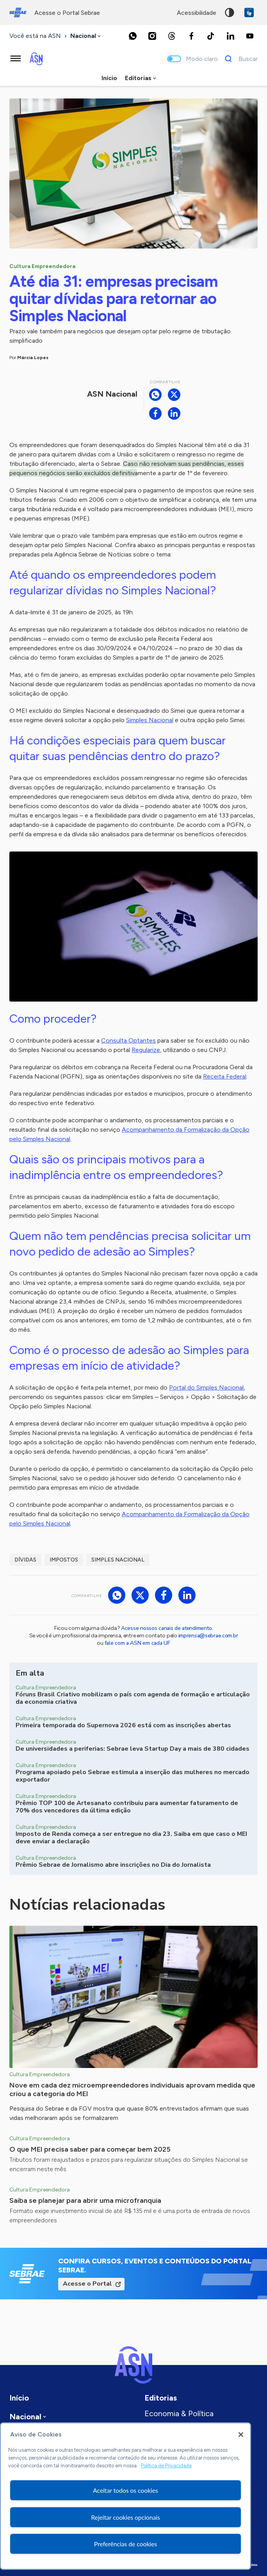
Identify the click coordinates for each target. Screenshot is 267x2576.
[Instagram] (152, 36)
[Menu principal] (15, 58)
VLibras (249, 12)
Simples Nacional (149, 720)
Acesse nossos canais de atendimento (166, 1628)
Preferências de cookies (125, 2543)
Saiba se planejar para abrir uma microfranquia (85, 2200)
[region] (125, 2496)
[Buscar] (239, 58)
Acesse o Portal (87, 2283)
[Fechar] (240, 2434)
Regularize (146, 1050)
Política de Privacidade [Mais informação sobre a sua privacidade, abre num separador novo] (166, 2466)
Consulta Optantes (128, 1040)
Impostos (64, 1559)
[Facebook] (191, 36)
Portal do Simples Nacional (206, 1387)
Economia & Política (179, 2413)
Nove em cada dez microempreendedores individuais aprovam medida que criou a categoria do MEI (132, 2089)
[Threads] (172, 36)
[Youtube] (250, 36)
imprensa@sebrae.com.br (208, 1635)
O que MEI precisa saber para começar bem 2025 (90, 2149)
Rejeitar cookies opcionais (125, 2517)
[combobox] (86, 36)
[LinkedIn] (230, 36)
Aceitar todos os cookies (125, 2490)
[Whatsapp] (133, 36)
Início (109, 78)
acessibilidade (196, 12)
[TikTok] (211, 36)
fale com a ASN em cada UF (137, 1643)
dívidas (25, 1559)
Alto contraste (229, 12)
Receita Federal (224, 1076)
